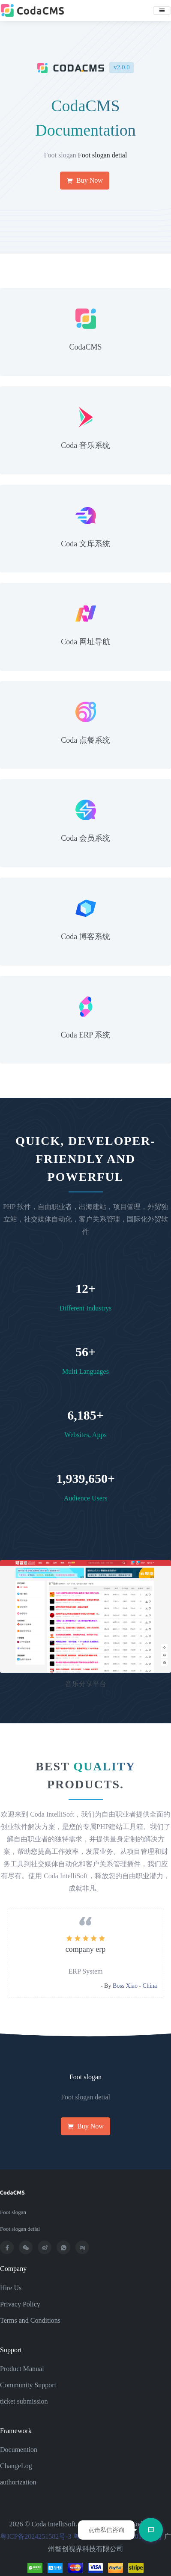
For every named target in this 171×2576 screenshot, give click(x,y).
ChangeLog (16, 2465)
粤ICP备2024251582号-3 (35, 2536)
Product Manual (22, 2368)
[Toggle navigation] (162, 10)
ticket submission (24, 2401)
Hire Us (10, 2287)
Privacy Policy (20, 2304)
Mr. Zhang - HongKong (128, 1986)
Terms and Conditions (30, 2320)
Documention (18, 2449)
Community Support (28, 2385)
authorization (18, 2482)
